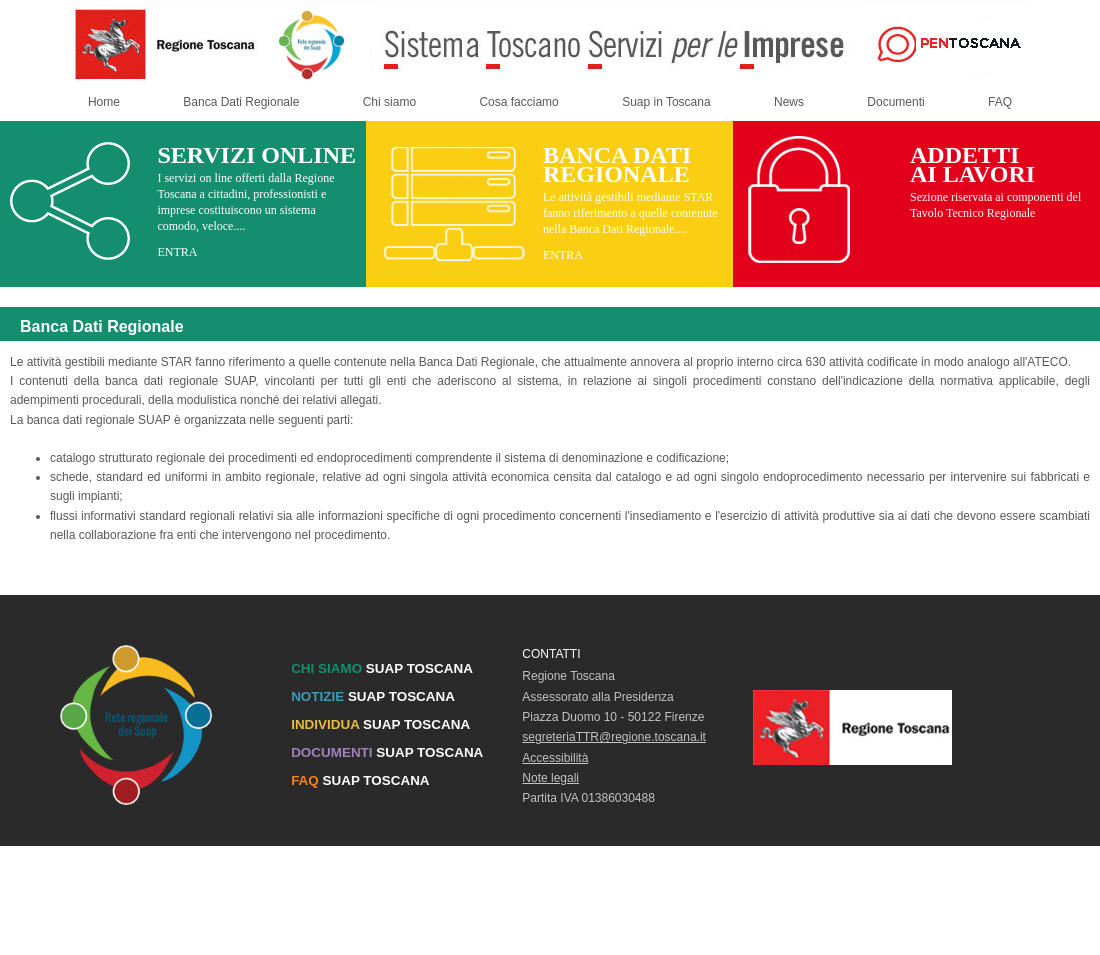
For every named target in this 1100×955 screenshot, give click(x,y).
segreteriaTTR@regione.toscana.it (614, 737)
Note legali (550, 778)
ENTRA (177, 252)
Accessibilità (555, 758)
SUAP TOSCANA (382, 668)
